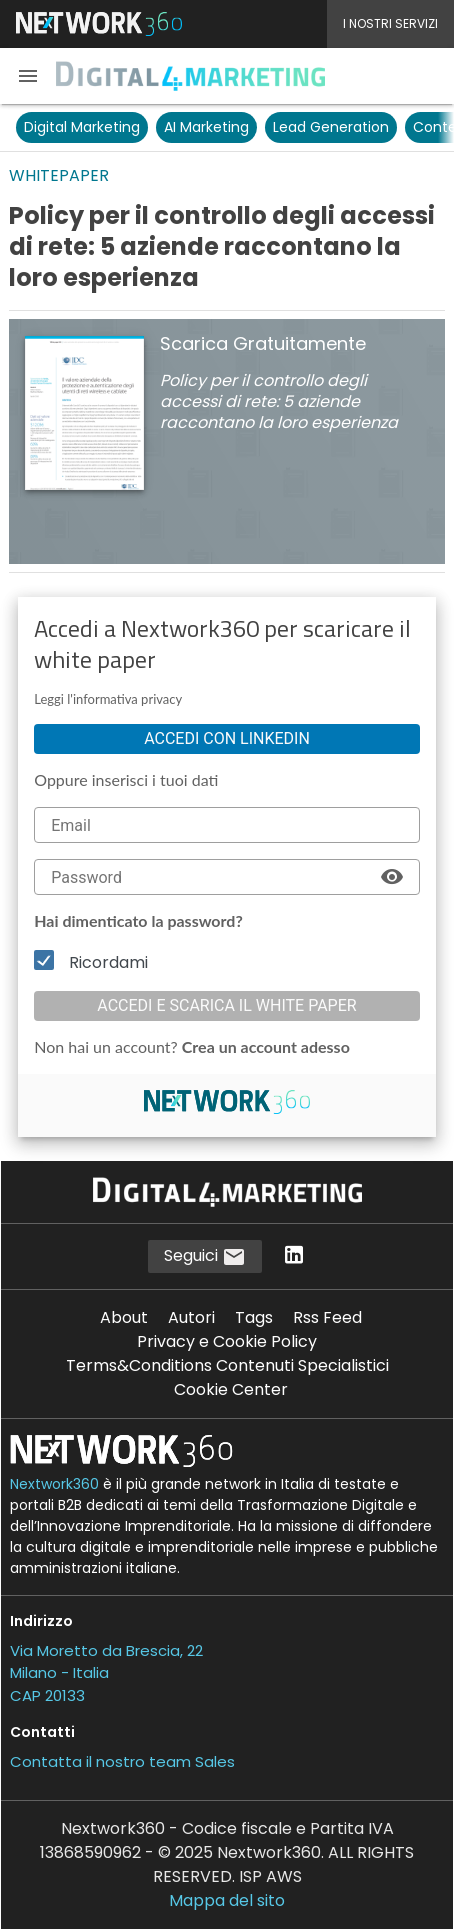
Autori (191, 1317)
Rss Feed (327, 1317)
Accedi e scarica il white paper (226, 1005)
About (124, 1317)
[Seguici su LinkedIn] (294, 1256)
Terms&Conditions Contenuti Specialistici (227, 1365)
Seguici (205, 1256)
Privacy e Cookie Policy (227, 1341)
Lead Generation (331, 127)
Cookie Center (231, 1389)
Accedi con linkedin (227, 738)
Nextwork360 (54, 1484)
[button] (28, 76)
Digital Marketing (82, 127)
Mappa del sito (227, 1900)
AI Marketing (206, 127)
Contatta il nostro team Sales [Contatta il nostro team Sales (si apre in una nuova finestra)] (122, 1761)
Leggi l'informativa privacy (108, 699)
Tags (254, 1317)
